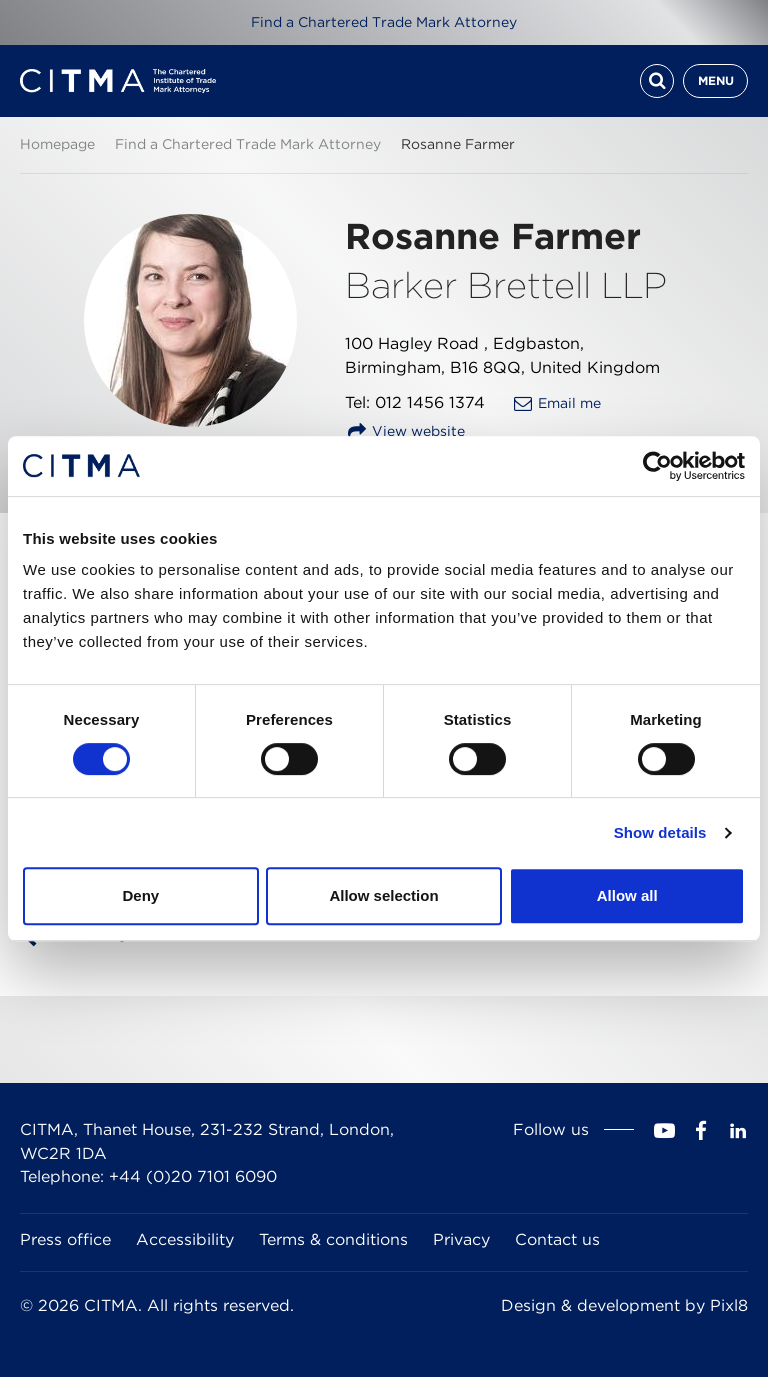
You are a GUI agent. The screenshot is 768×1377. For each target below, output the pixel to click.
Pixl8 (729, 1305)
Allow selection (383, 895)
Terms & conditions (333, 1239)
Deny (140, 895)
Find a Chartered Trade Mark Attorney (384, 22)
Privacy (461, 1239)
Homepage (57, 144)
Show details (660, 832)
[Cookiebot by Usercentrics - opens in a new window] (657, 466)
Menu (716, 80)
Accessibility (185, 1239)
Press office (65, 1239)
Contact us (557, 1239)
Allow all (627, 895)
